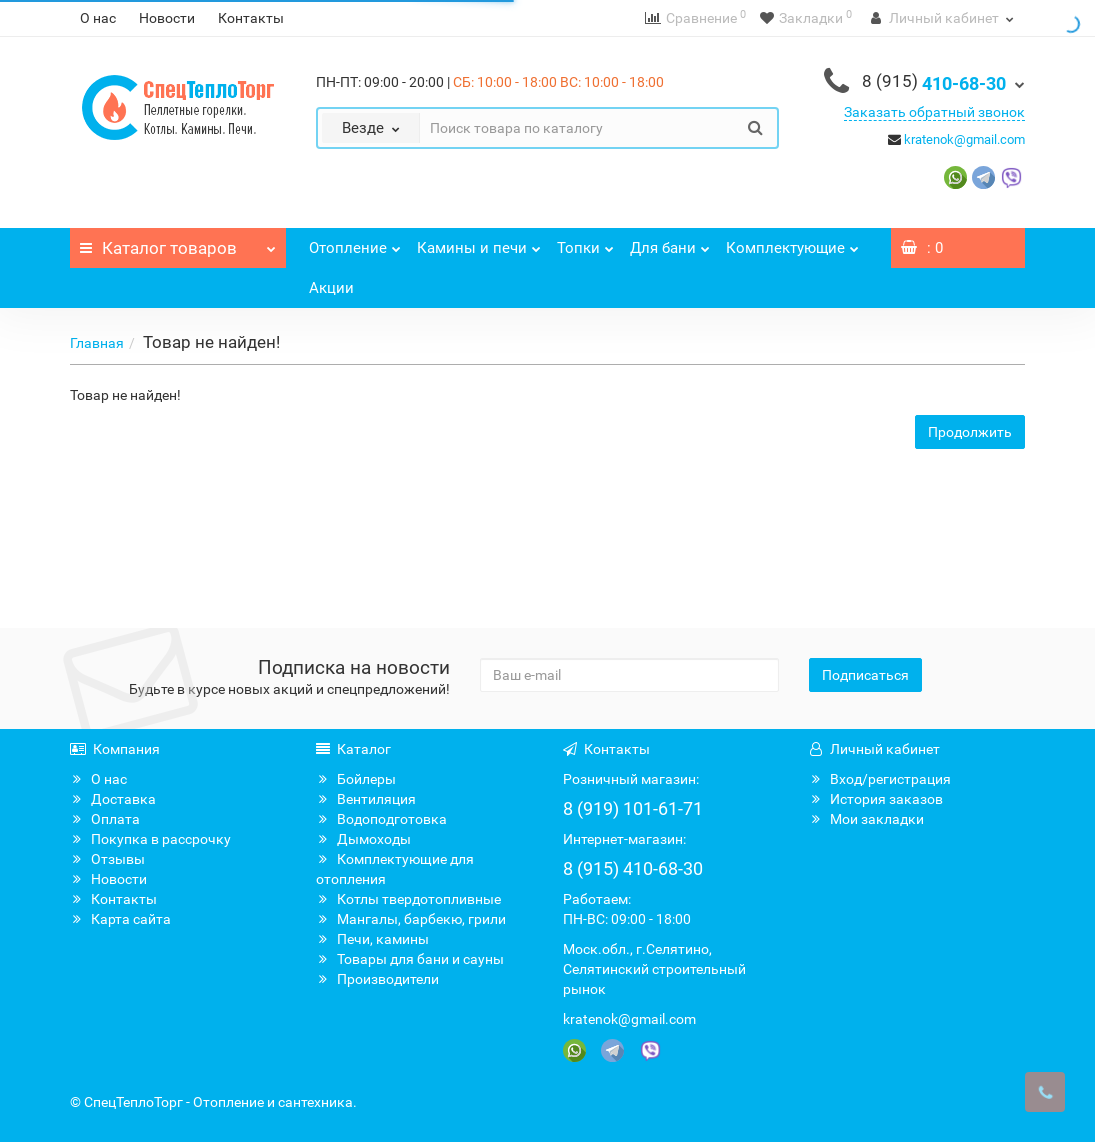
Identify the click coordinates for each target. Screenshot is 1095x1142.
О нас (98, 18)
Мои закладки (866, 819)
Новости (167, 18)
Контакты (251, 18)
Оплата (105, 819)
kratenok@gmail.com (964, 139)
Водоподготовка (381, 819)
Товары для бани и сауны (410, 959)
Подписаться (865, 675)
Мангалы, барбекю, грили (411, 919)
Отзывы (107, 859)
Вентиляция (366, 799)
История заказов (876, 799)
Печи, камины (372, 939)
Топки (585, 242)
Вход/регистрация (880, 779)
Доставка (113, 799)
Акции (331, 288)
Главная (97, 343)
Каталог (178, 243)
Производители (377, 979)
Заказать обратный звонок (934, 112)
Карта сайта (120, 919)
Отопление (355, 242)
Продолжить (970, 432)
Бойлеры (356, 779)
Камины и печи (479, 242)
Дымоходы (363, 839)
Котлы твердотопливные (408, 899)
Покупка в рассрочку (150, 839)
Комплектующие (792, 242)
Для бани (670, 242)
